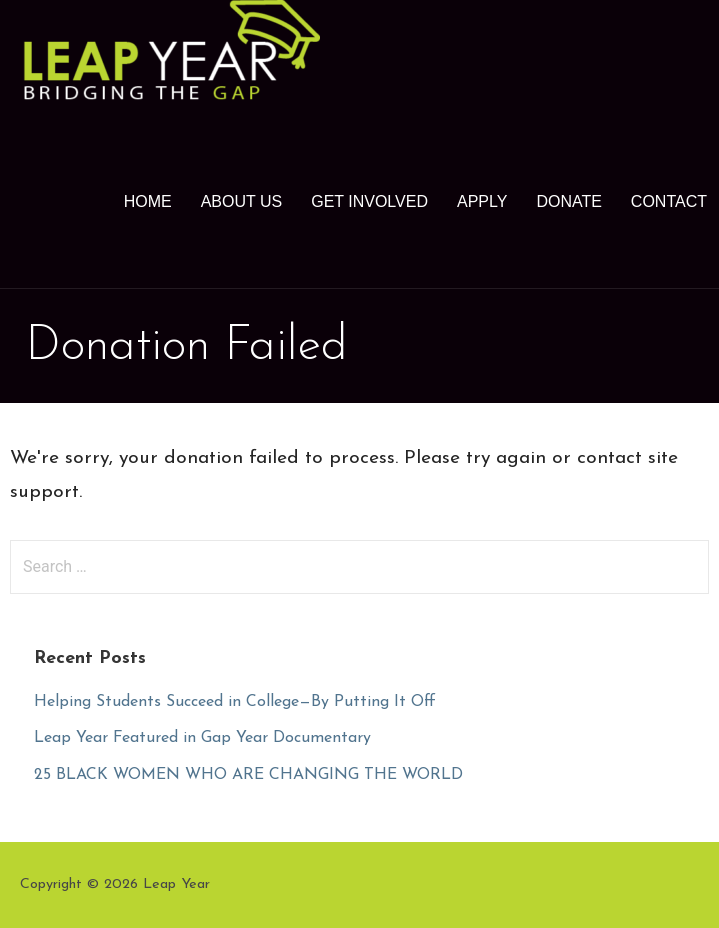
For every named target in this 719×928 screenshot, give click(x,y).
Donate (568, 201)
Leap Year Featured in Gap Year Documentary (202, 738)
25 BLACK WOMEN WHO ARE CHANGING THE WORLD (248, 775)
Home (148, 201)
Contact (669, 201)
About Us (242, 201)
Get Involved (369, 201)
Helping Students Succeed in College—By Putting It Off (235, 702)
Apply (482, 201)
